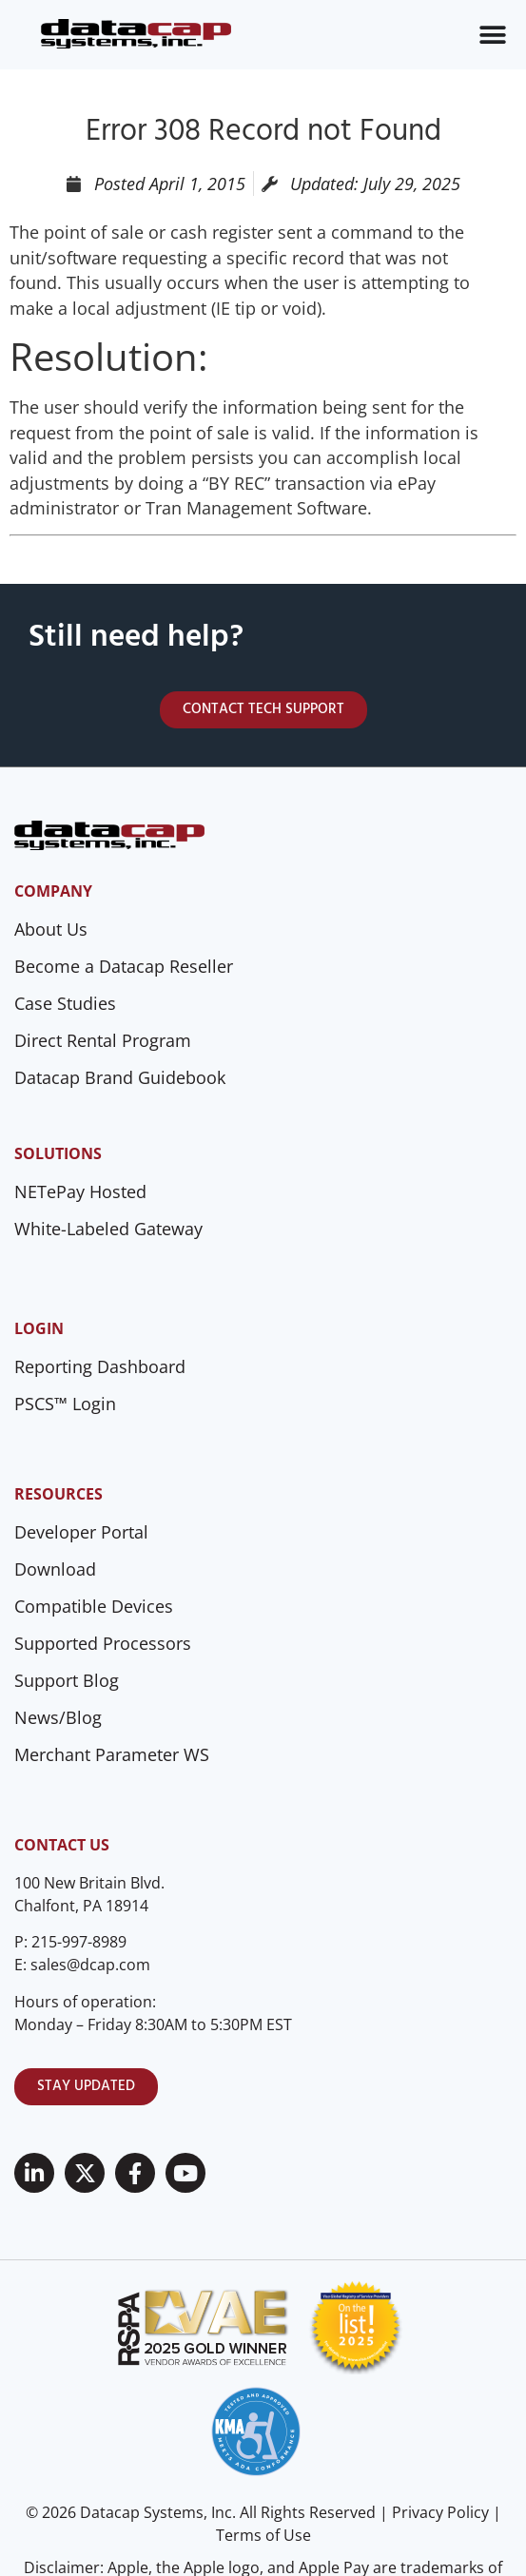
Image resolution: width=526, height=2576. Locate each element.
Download (55, 1569)
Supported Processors (102, 1643)
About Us (51, 929)
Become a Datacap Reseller (123, 966)
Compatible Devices (93, 1606)
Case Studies (65, 1003)
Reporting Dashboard (99, 1366)
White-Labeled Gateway (108, 1228)
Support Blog (66, 1680)
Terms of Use (263, 2535)
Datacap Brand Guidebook (119, 1077)
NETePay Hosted (80, 1191)
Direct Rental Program (102, 1040)
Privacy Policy (440, 2512)
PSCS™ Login (65, 1403)
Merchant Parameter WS (111, 1754)
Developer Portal (81, 1531)
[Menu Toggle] (492, 35)
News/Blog (58, 1717)
